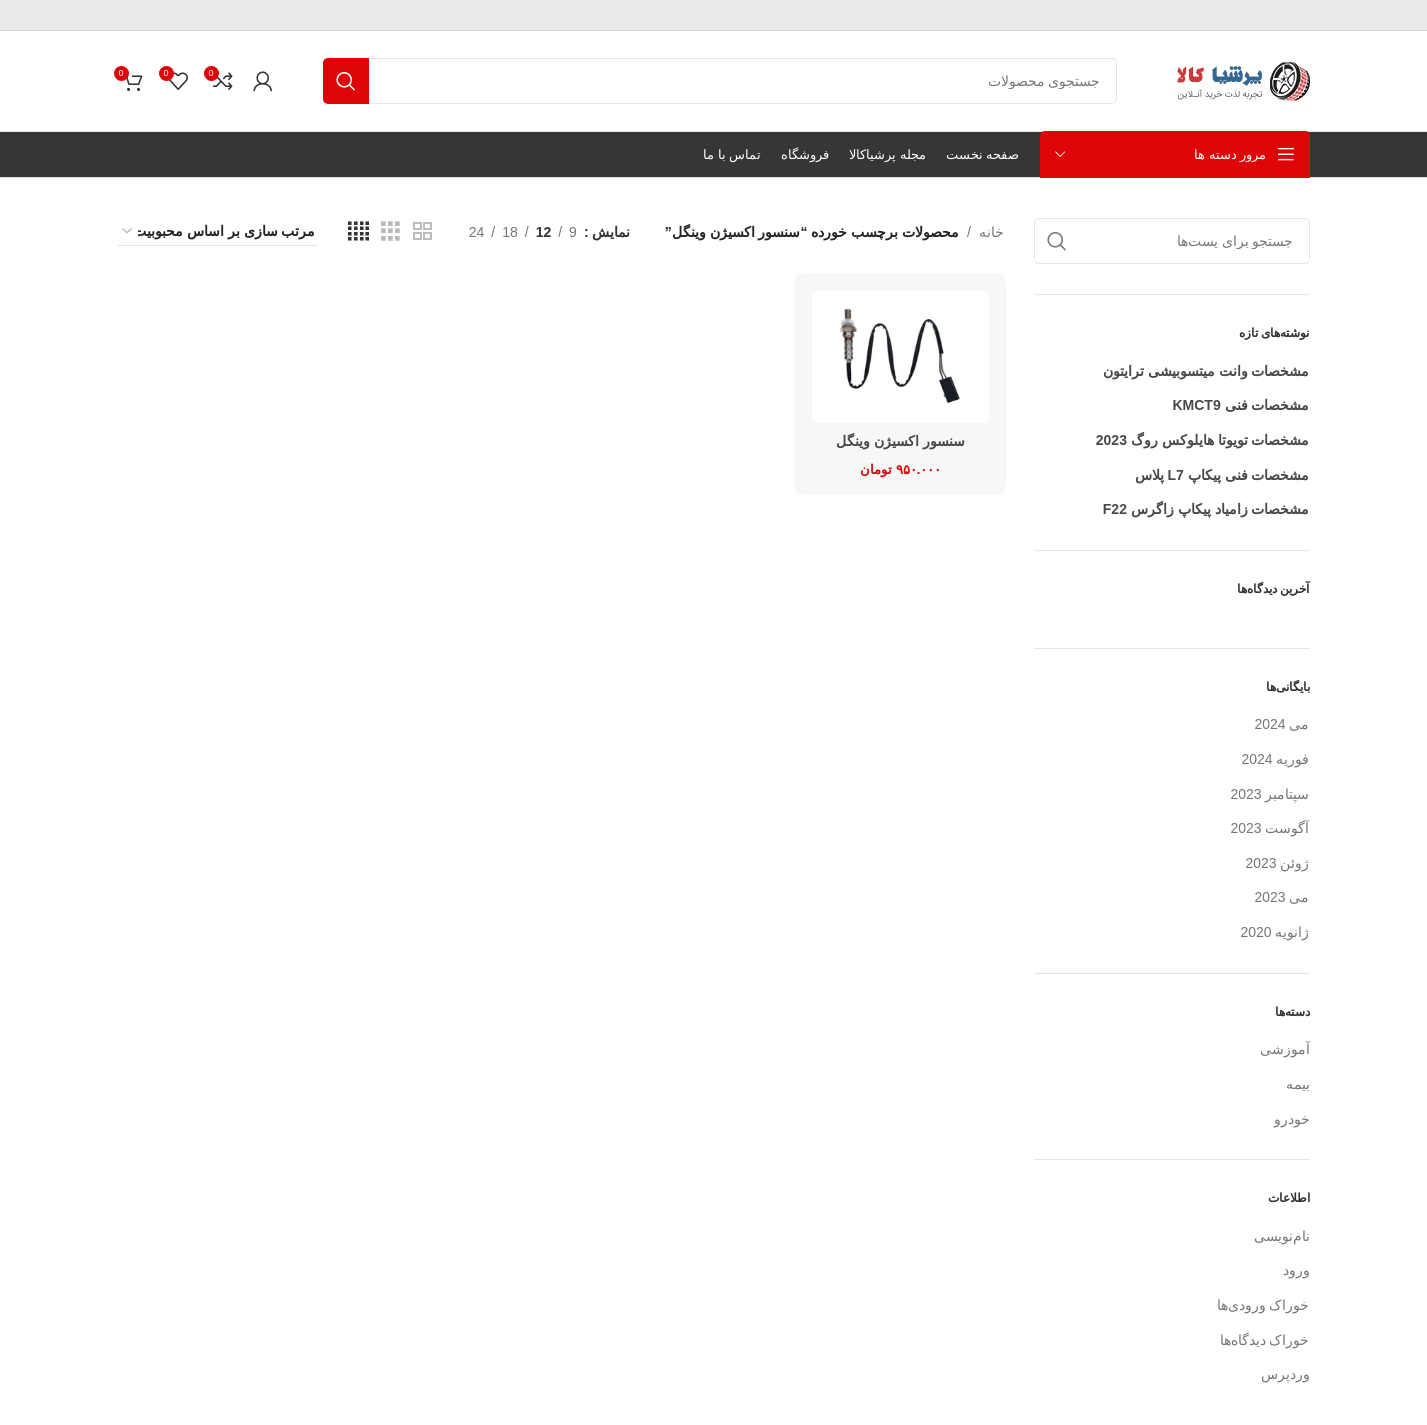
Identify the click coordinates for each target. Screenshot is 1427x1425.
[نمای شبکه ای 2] (422, 231)
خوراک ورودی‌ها (1263, 1305)
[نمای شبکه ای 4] (358, 231)
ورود (1296, 1270)
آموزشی (1285, 1049)
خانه (991, 232)
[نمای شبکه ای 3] (390, 231)
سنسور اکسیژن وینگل (900, 441)
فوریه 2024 (1275, 759)
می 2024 (1281, 724)
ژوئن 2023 (1277, 863)
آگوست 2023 (1269, 828)
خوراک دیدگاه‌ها (1265, 1340)
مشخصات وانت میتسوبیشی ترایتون (1206, 371)
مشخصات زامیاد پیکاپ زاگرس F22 (1206, 509)
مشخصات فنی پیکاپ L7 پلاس (1222, 475)
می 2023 (1281, 897)
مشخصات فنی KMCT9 (1240, 405)
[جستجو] (720, 81)
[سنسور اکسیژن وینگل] (900, 357)
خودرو (1292, 1119)
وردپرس (1285, 1374)
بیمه (1298, 1084)
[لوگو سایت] (1238, 80)
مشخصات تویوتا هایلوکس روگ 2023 (1203, 440)
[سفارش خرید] (218, 232)
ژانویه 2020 (1274, 932)
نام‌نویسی (1282, 1236)
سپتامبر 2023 (1269, 794)
